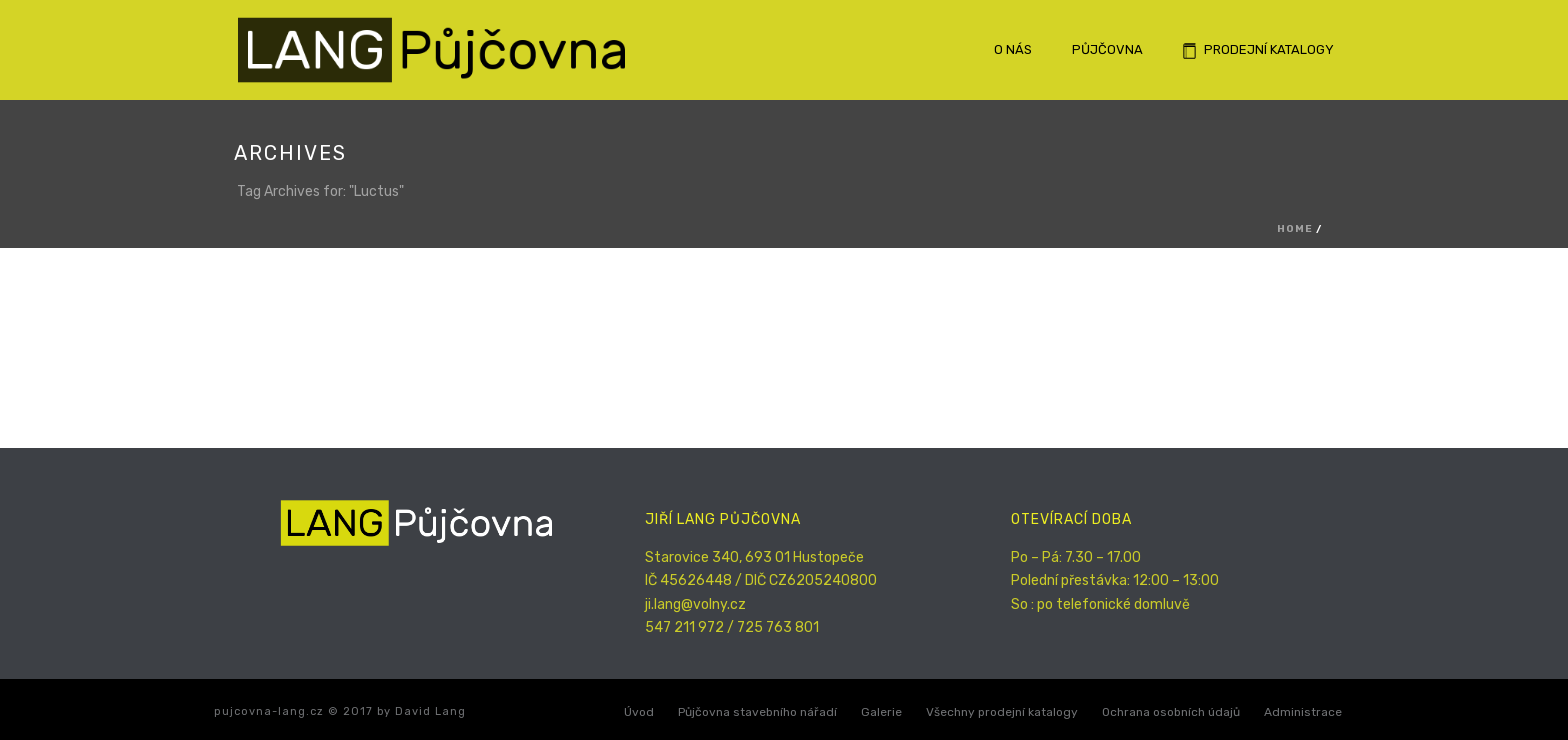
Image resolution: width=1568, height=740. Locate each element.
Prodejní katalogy (1258, 50)
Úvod (639, 712)
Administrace (1303, 712)
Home (1295, 229)
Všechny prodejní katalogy (1002, 712)
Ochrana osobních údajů (1171, 712)
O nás (1013, 49)
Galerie (881, 712)
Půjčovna (1107, 49)
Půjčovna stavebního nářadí (757, 712)
